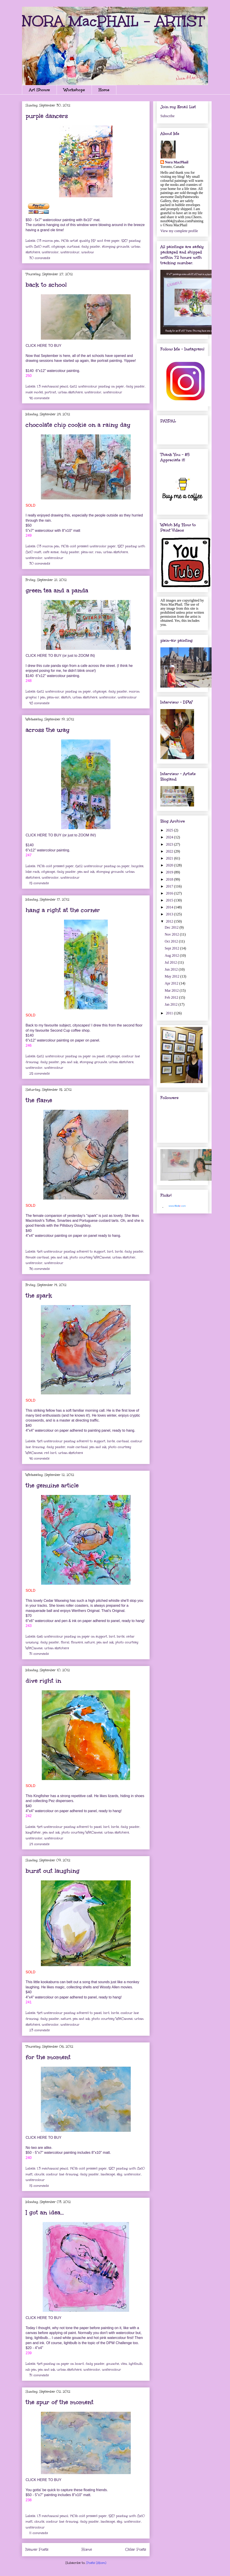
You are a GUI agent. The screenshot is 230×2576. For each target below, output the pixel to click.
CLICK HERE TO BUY (43, 345)
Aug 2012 (172, 955)
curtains (73, 246)
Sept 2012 (172, 948)
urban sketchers (70, 392)
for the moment (48, 2057)
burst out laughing (53, 1871)
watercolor (50, 252)
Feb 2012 (172, 997)
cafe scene (51, 552)
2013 (170, 914)
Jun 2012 (172, 969)
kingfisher (33, 1832)
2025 (170, 830)
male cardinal (77, 1447)
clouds (39, 2174)
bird (110, 1251)
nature (90, 1642)
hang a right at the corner (63, 910)
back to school (46, 285)
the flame (39, 1100)
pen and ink (86, 872)
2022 (170, 851)
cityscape (58, 246)
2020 (170, 865)
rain (98, 552)
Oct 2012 (172, 941)
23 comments (39, 2030)
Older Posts (135, 2549)
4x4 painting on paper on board (60, 2364)
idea (124, 2364)
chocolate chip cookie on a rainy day (78, 425)
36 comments (39, 1269)
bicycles (137, 866)
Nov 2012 (172, 934)
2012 (170, 921)
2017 (170, 886)
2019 (170, 872)
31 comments (39, 1654)
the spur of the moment (59, 2402)
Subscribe (167, 116)
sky (119, 2174)
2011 (170, 1013)
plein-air (87, 552)
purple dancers (47, 116)
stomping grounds (115, 246)
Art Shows (39, 89)
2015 (170, 900)
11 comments (38, 2533)
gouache (112, 2364)
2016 (170, 893)
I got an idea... (45, 2212)
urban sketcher (123, 1257)
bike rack (33, 872)
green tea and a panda (57, 590)
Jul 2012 (171, 962)
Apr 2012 (172, 983)
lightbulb (135, 2364)
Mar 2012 (172, 990)
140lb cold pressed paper (55, 866)
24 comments (39, 1844)
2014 (170, 907)
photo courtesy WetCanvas (90, 1257)
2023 (170, 844)
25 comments (39, 1073)
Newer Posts (37, 2549)
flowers (77, 1642)
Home (104, 89)
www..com (177, 1205)
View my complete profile (179, 231)
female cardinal (37, 1257)
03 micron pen (48, 241)
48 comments (39, 703)
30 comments (39, 258)
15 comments (39, 883)
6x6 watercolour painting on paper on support (72, 1636)
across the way (47, 730)
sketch (66, 697)
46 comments (39, 398)
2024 (170, 837)
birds (119, 1251)
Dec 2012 (172, 927)
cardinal (123, 1441)
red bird (50, 1453)
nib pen (31, 2369)
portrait (50, 392)
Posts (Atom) (96, 2563)
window (87, 252)
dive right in (43, 1681)
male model (34, 392)
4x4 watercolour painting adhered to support (71, 1251)
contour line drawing (62, 2174)
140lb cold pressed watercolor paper (88, 546)
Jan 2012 (171, 1004)
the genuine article (52, 1485)
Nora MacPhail (176, 162)
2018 (170, 879)
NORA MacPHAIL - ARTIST (113, 21)
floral (65, 1642)
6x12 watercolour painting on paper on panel (70, 1056)
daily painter (90, 246)
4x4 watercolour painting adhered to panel (69, 1827)
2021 (170, 858)
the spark (39, 1295)
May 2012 (172, 976)
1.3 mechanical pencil (52, 386)
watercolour (70, 252)
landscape (108, 2174)
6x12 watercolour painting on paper (97, 386)
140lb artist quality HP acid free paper (90, 241)
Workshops (74, 89)
